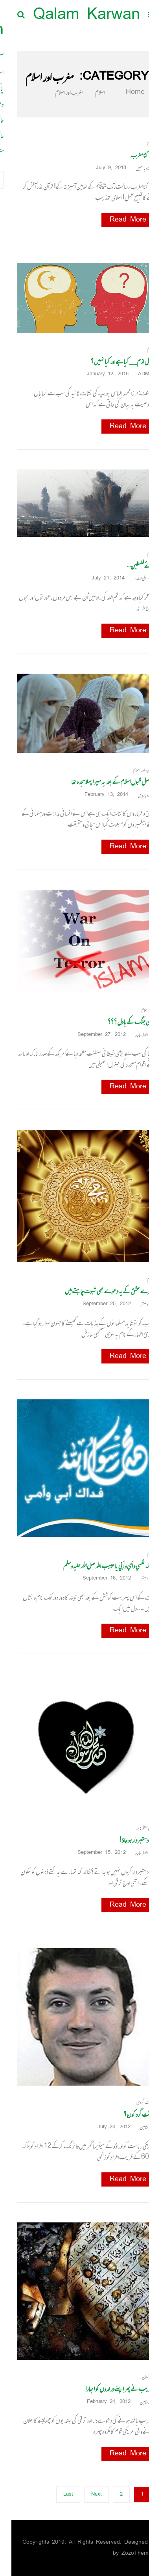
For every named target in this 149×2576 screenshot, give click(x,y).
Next (85, 2494)
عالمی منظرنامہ (134, 1828)
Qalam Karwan (75, 15)
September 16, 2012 (98, 1578)
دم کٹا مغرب (131, 155)
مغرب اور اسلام (132, 770)
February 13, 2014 (97, 794)
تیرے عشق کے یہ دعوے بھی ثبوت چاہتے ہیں (98, 1291)
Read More (116, 220)
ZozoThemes (126, 2553)
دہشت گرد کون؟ (127, 2114)
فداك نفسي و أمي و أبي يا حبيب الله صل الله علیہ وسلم (97, 1565)
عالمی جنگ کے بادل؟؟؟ (119, 1021)
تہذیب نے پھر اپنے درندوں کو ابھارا (108, 2388)
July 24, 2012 (105, 2127)
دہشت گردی (134, 2102)
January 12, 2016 (99, 374)
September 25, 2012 (98, 1304)
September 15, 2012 (93, 1852)
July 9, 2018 (102, 168)
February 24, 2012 (100, 2402)
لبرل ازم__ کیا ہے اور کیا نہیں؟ (111, 361)
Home (119, 92)
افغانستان (137, 2376)
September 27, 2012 (93, 1034)
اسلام (88, 92)
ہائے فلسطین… (129, 565)
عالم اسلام (136, 1010)
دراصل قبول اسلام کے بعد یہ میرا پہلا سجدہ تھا (101, 781)
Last (57, 2494)
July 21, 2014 (99, 578)
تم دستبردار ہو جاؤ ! (125, 1840)
